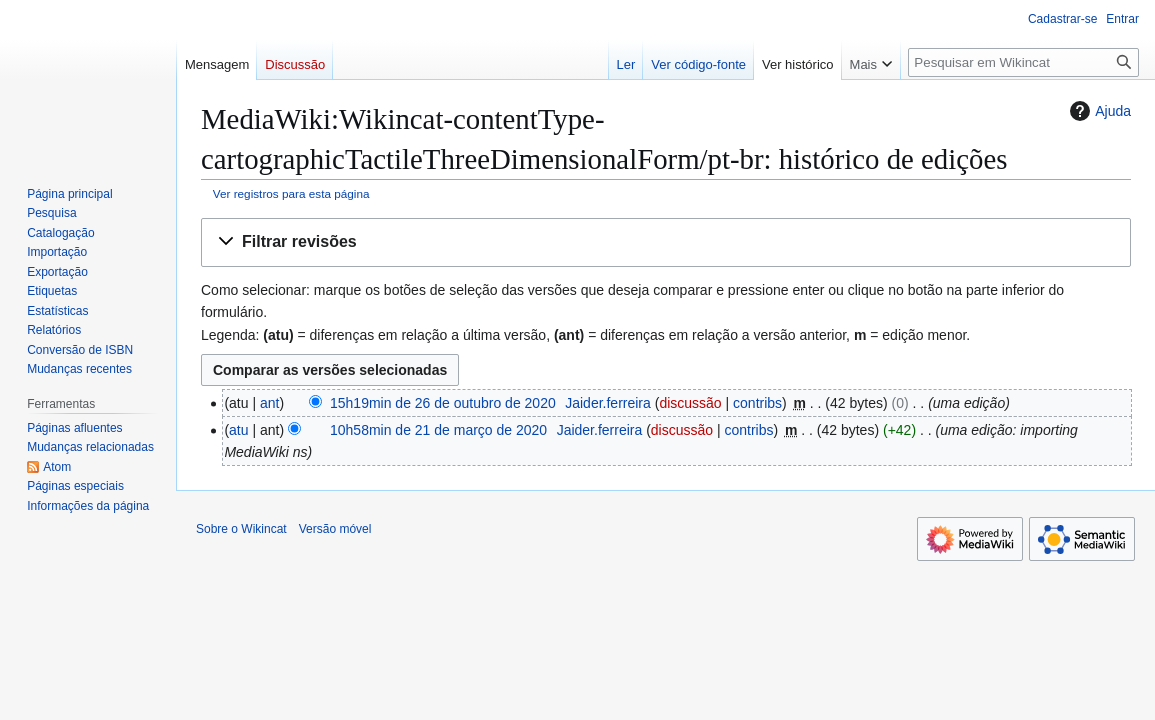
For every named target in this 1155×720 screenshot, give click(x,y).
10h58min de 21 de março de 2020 (438, 430)
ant (269, 403)
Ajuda (1098, 111)
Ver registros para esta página (291, 193)
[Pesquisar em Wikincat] (1023, 62)
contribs (757, 403)
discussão (690, 403)
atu (238, 430)
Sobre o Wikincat (241, 529)
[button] (666, 242)
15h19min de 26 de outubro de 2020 (443, 403)
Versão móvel (335, 529)
